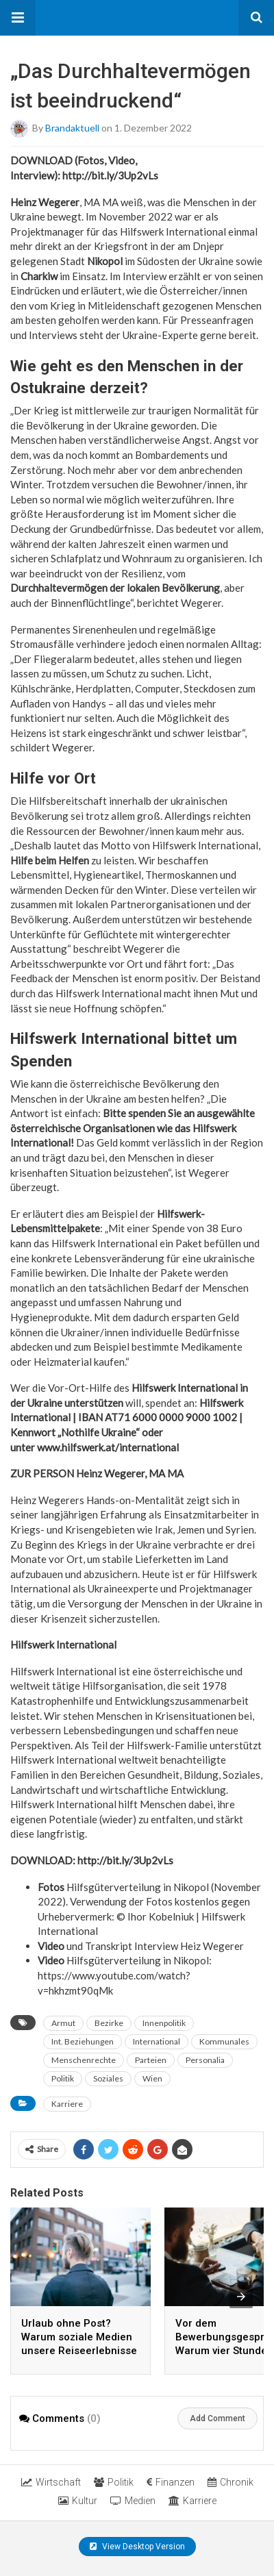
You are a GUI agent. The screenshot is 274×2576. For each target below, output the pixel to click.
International (156, 2041)
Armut (63, 2023)
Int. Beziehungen (82, 2041)
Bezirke (109, 2023)
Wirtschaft (51, 2482)
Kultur (77, 2500)
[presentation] (241, 2296)
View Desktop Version (137, 2546)
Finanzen (171, 2482)
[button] (18, 18)
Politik (62, 2078)
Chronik (230, 2482)
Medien (132, 2500)
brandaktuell (72, 128)
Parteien (150, 2060)
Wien (152, 2078)
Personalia (205, 2060)
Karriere (67, 2104)
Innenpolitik (164, 2023)
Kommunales (224, 2041)
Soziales (108, 2078)
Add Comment (217, 2418)
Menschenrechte (83, 2060)
